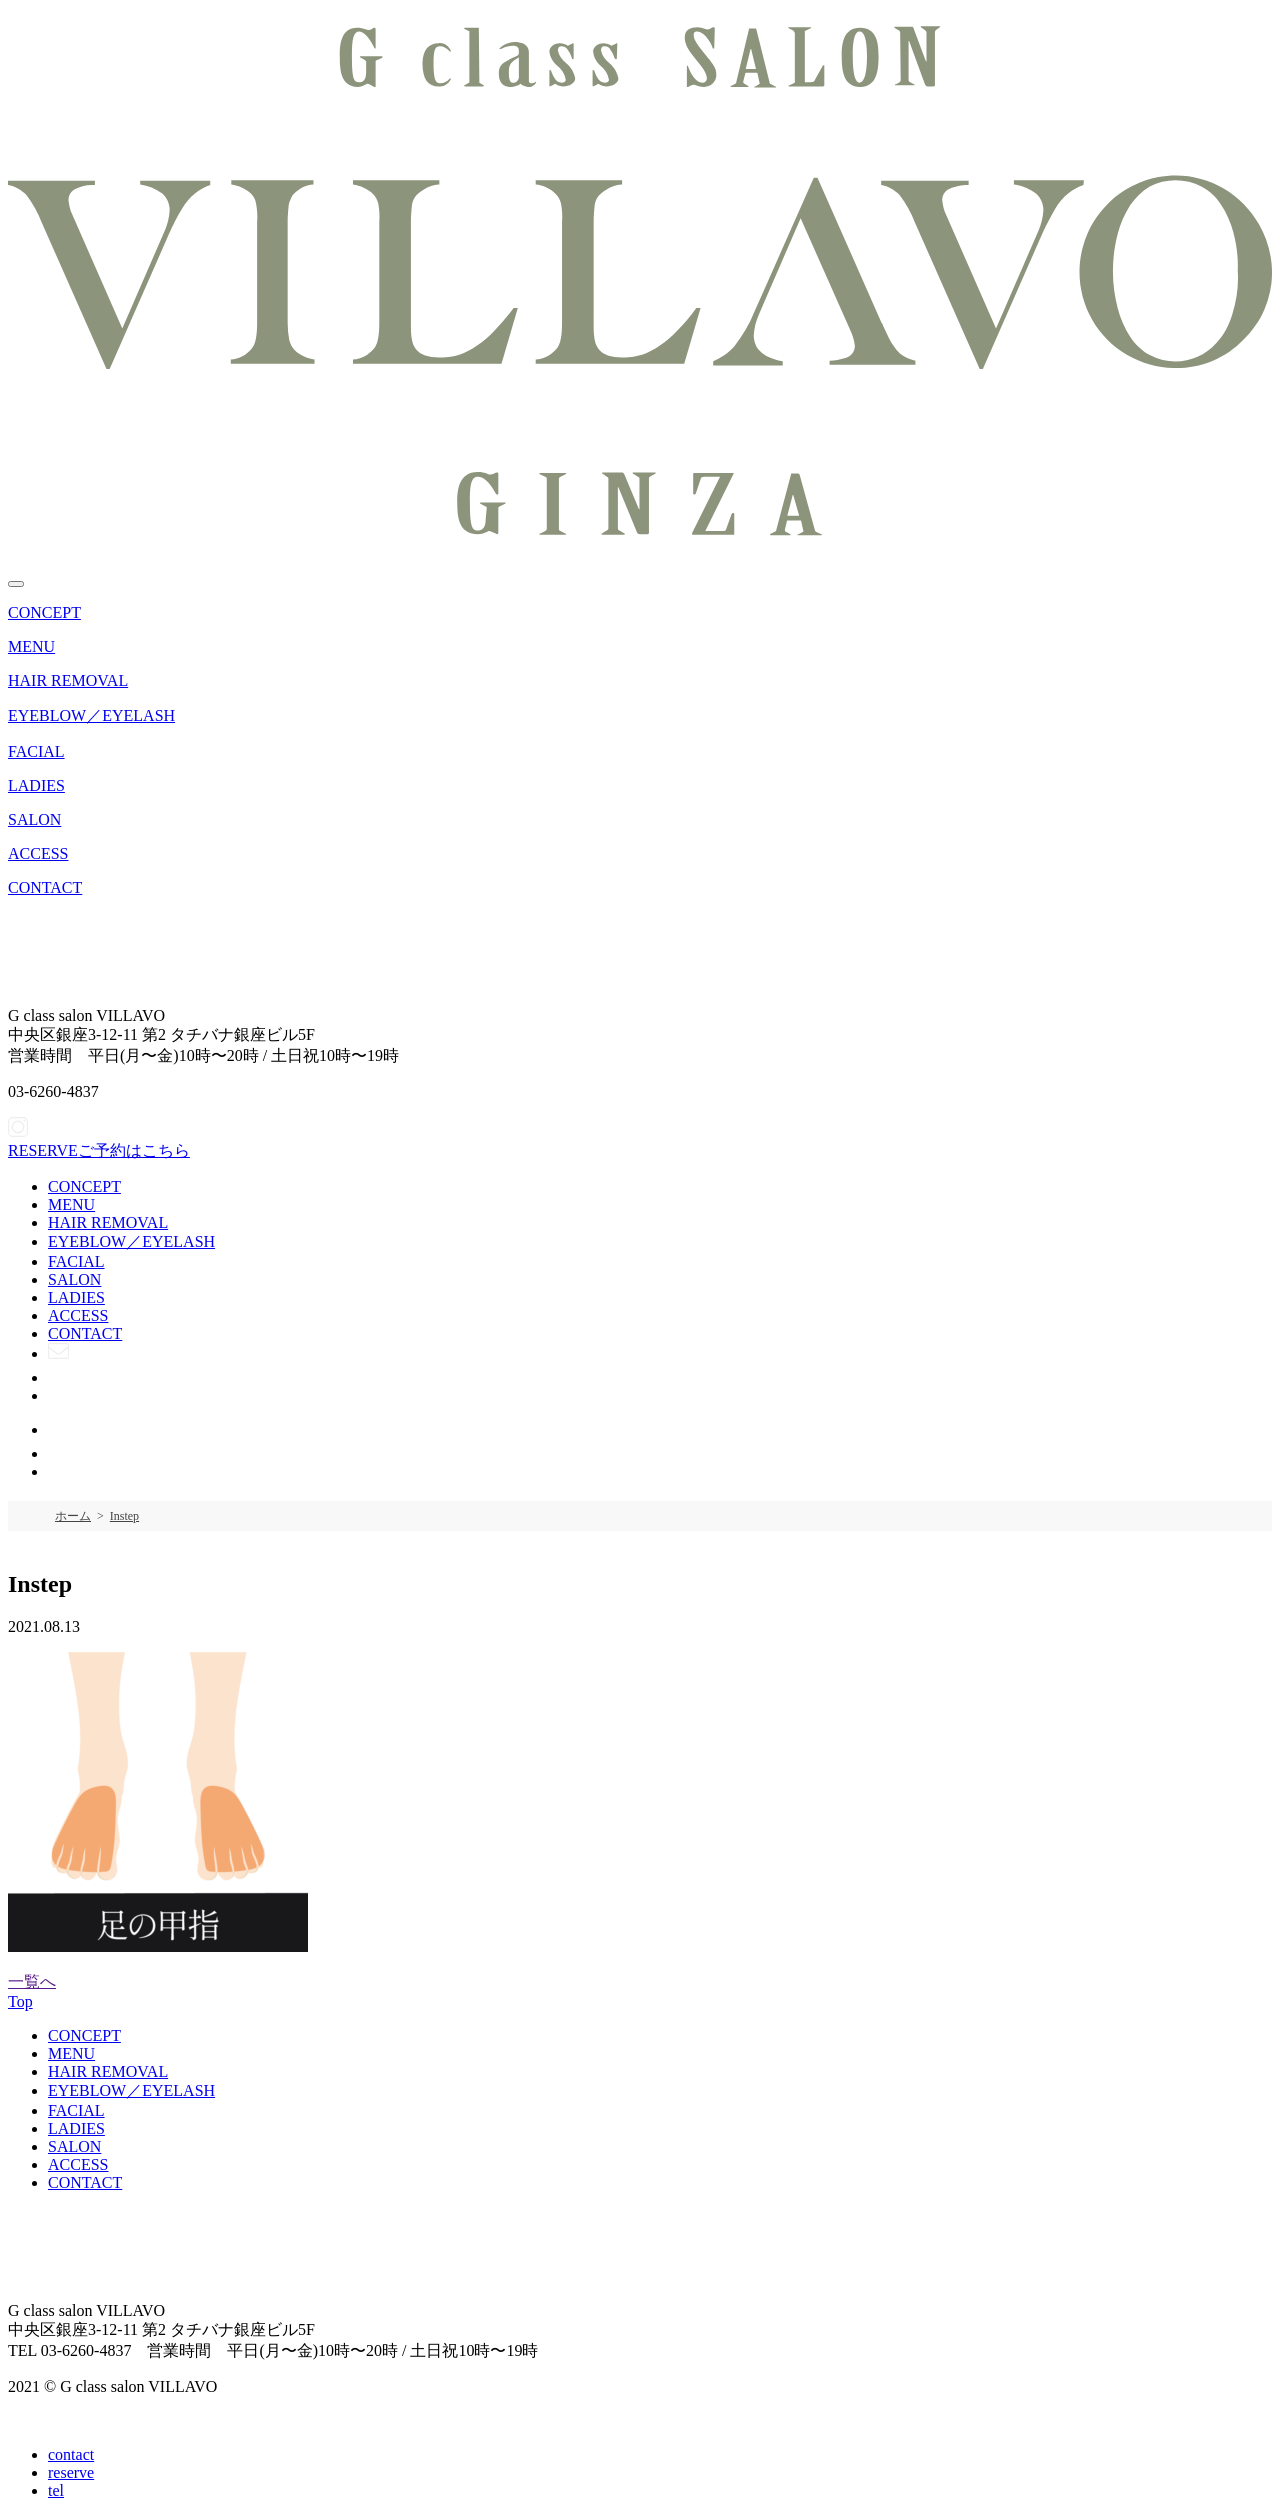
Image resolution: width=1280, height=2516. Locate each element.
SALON (34, 819)
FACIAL (36, 751)
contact (71, 2454)
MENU (31, 646)
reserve (71, 2472)
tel (56, 2490)
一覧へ (32, 1981)
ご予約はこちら (99, 1150)
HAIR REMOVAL (68, 680)
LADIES (36, 785)
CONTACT (45, 887)
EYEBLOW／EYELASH (91, 715)
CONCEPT (44, 612)
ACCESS (38, 853)
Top (20, 2001)
